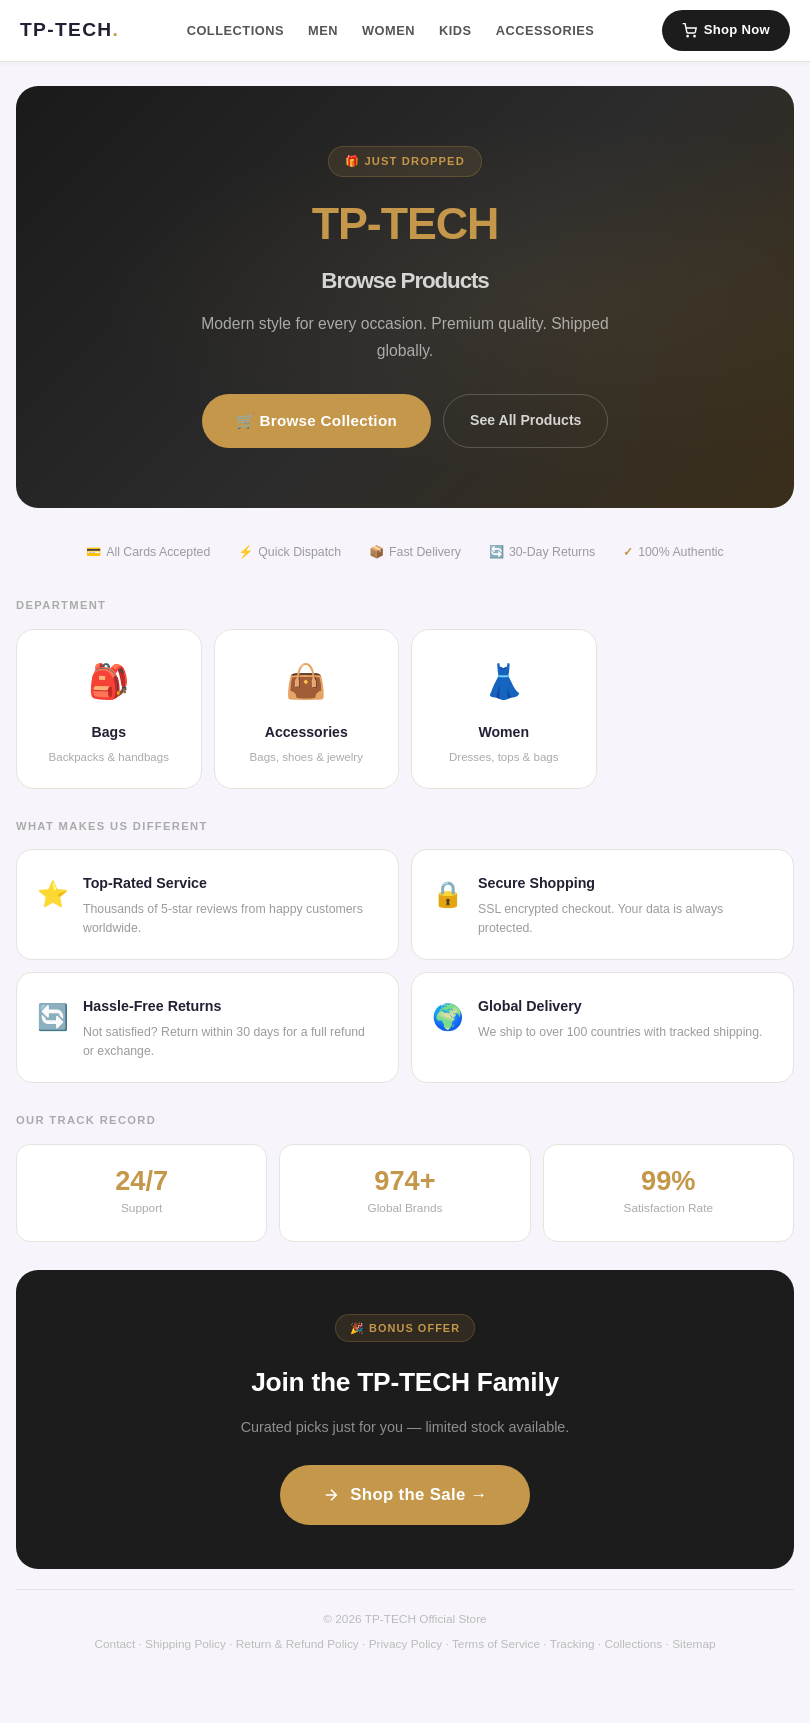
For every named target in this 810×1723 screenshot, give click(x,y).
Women (388, 30)
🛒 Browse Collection (317, 420)
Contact (114, 1644)
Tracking (572, 1644)
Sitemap (693, 1644)
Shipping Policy (185, 1644)
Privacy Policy (406, 1644)
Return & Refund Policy (297, 1644)
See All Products (525, 420)
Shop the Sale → (404, 1494)
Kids (455, 30)
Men (323, 30)
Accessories (545, 30)
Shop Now (726, 30)
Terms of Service (496, 1644)
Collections (235, 30)
